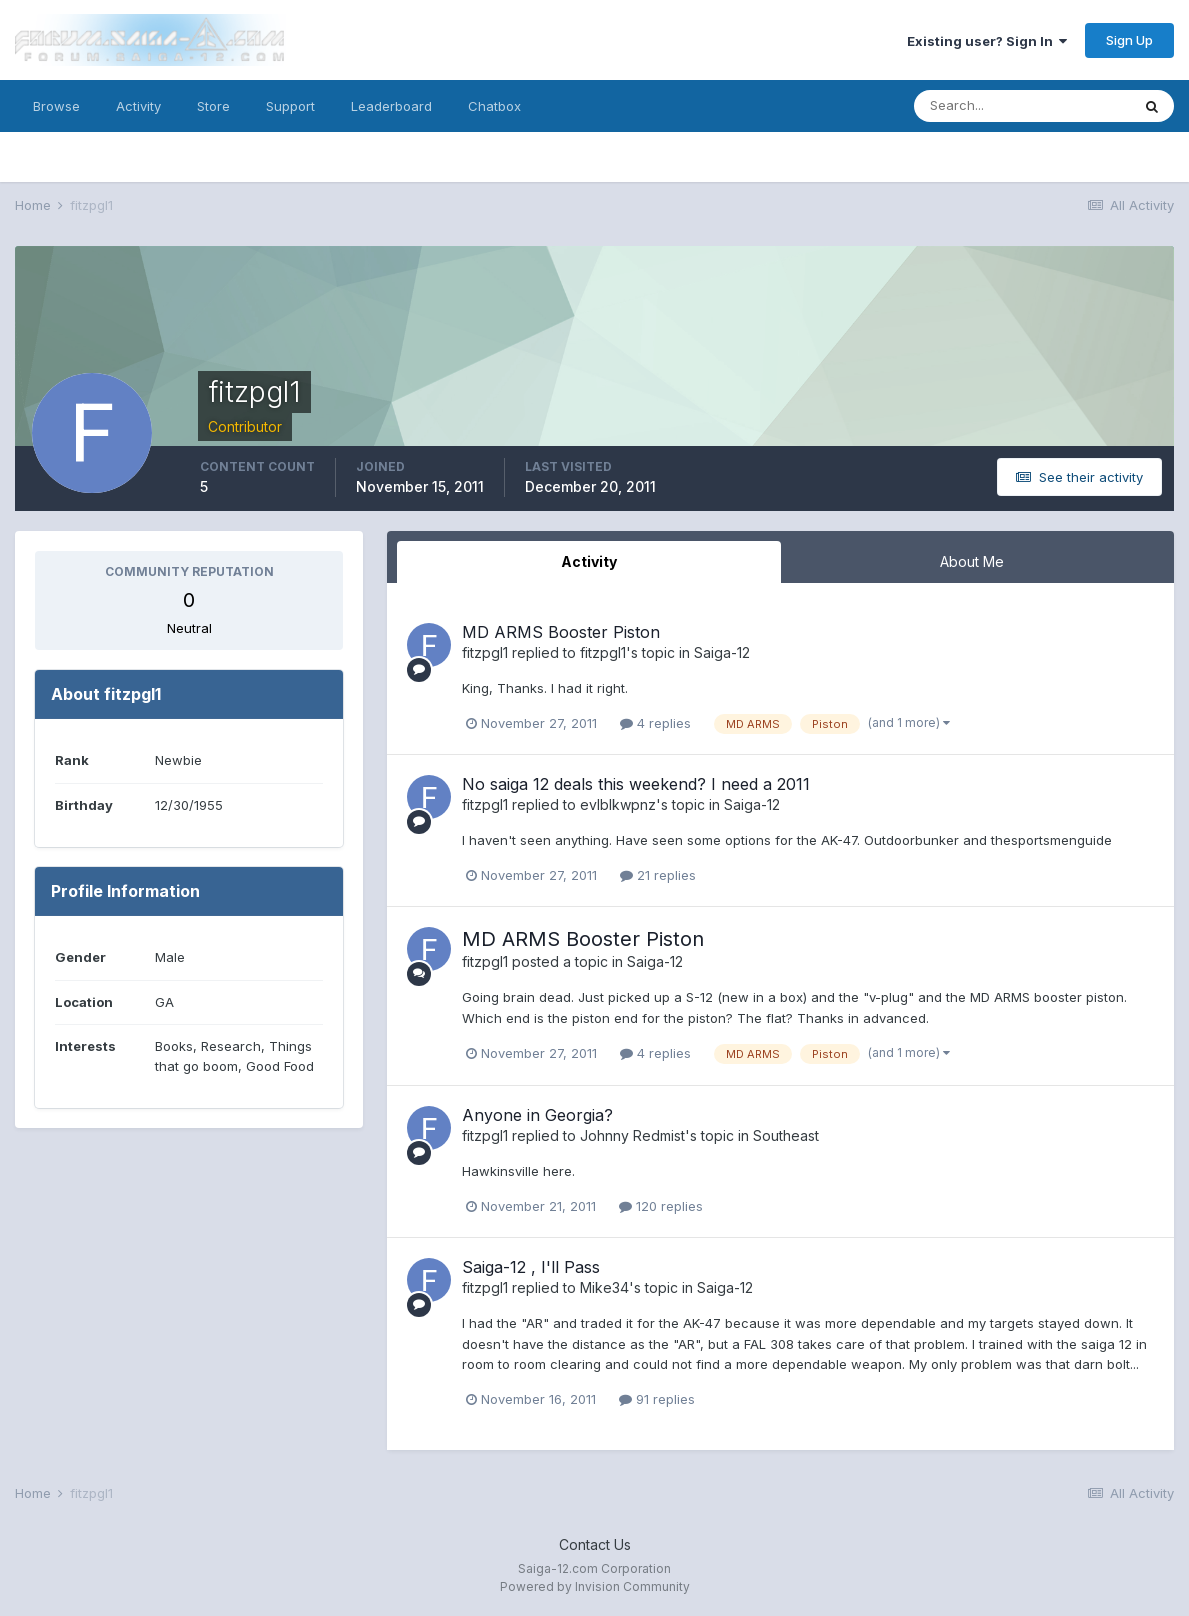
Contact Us (595, 1544)
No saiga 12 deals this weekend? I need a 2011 (636, 784)
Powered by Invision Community (595, 1586)
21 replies (658, 875)
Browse (56, 106)
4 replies (655, 723)
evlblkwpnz (618, 804)
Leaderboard (391, 106)
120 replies (661, 1206)
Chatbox (494, 106)
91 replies (657, 1399)
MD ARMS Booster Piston (561, 632)
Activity (138, 106)
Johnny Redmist (632, 1135)
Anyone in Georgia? (537, 1115)
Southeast (786, 1135)
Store (213, 106)
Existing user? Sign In (987, 41)
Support (290, 106)
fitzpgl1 (485, 652)
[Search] (1022, 106)
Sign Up (1129, 40)
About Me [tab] (972, 561)
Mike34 (604, 1287)
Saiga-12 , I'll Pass (531, 1267)
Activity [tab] (589, 561)
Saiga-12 (722, 652)
